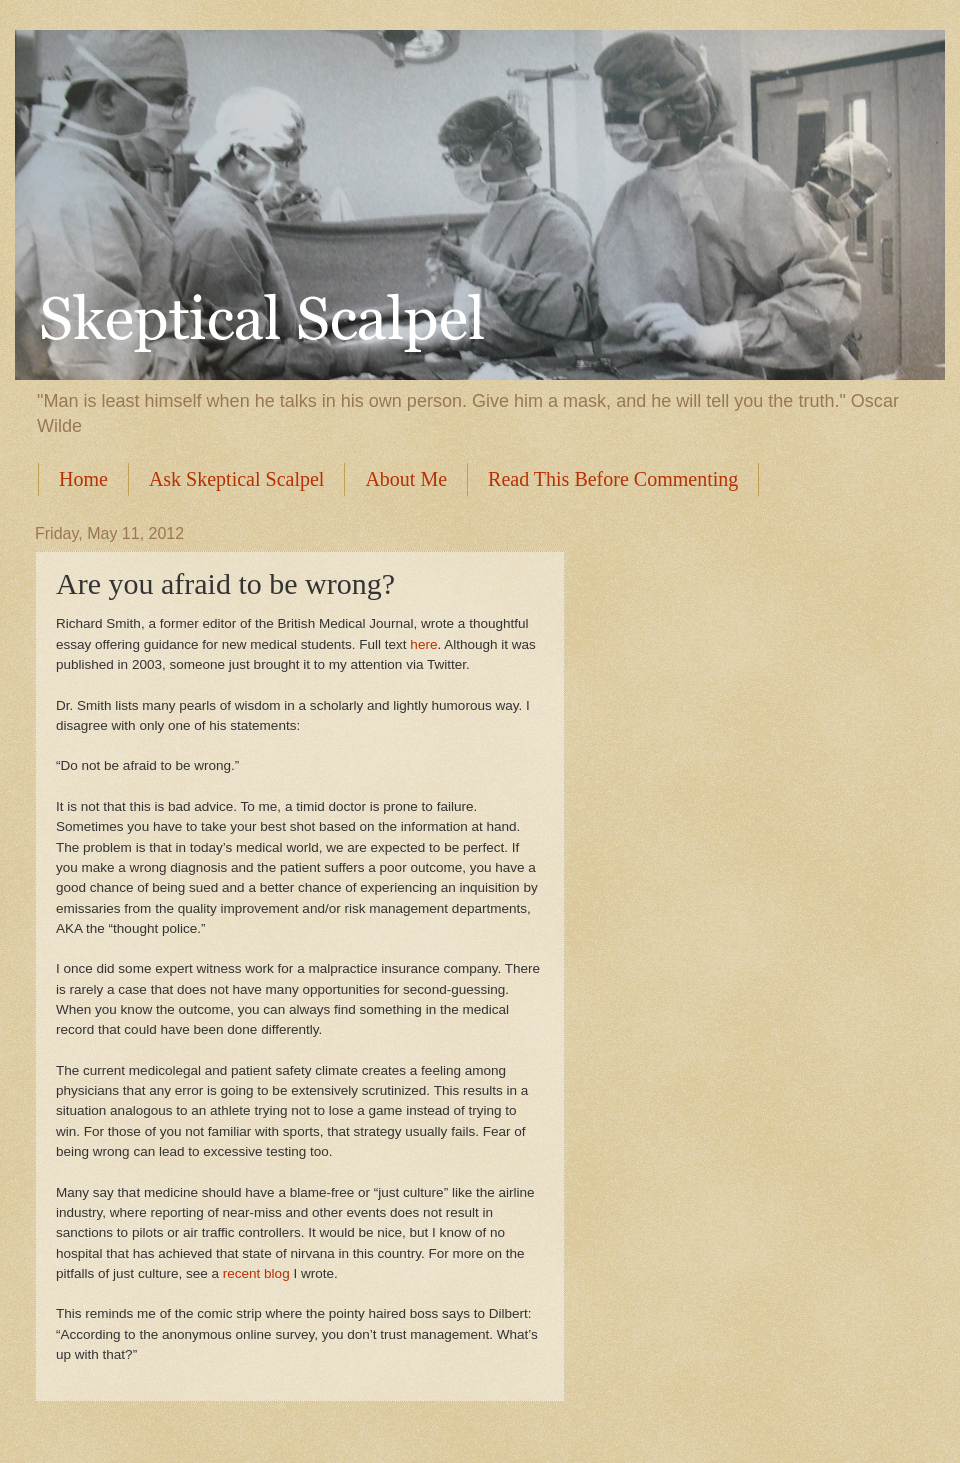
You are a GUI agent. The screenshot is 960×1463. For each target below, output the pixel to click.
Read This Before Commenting (613, 479)
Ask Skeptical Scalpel (237, 479)
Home (83, 479)
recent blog (256, 1273)
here (423, 644)
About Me (406, 479)
